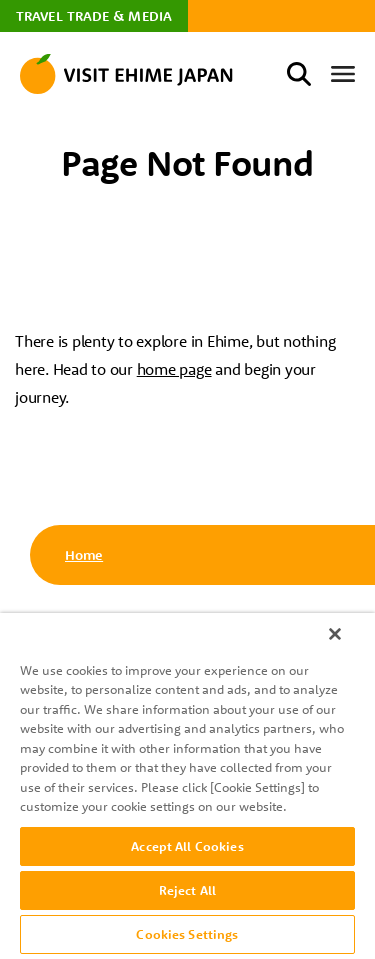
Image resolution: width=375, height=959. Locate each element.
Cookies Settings (187, 934)
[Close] (335, 634)
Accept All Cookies (187, 846)
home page (174, 369)
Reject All (187, 890)
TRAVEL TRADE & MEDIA (94, 16)
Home (84, 555)
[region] (187, 786)
